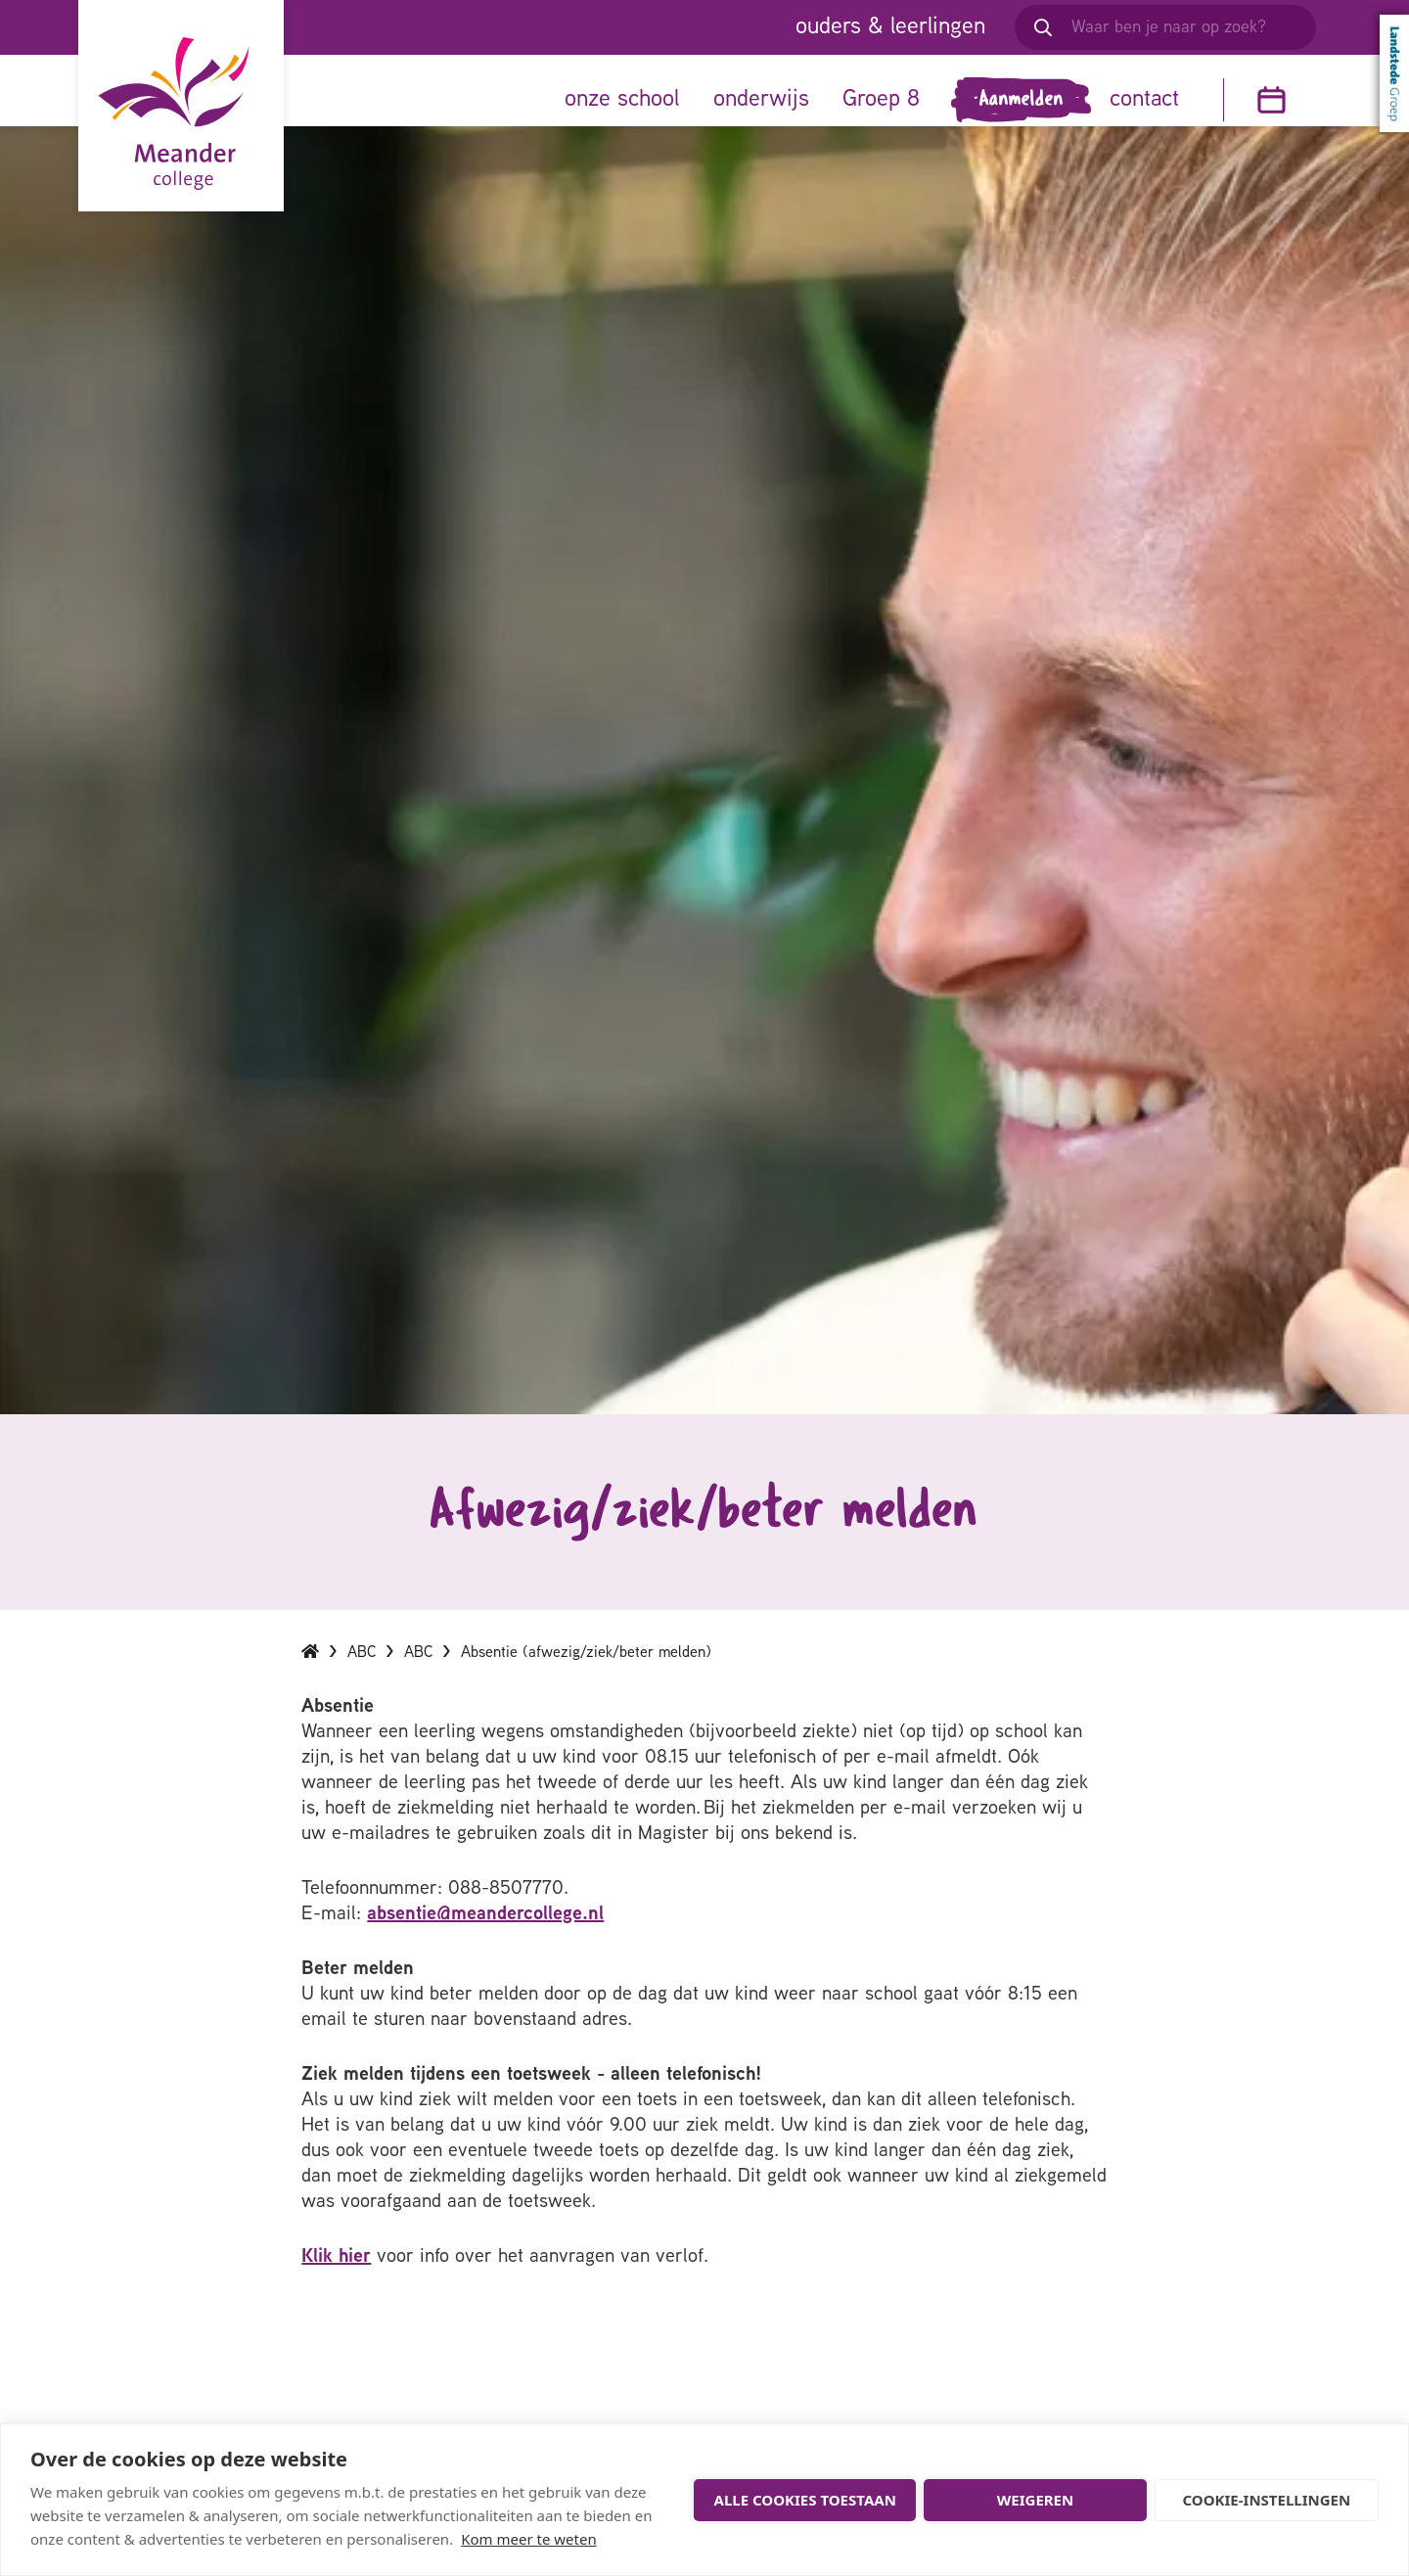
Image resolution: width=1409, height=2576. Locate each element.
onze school (622, 100)
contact (1144, 100)
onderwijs (761, 100)
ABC (361, 1672)
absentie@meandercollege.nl (485, 1933)
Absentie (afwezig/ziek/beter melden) (586, 1672)
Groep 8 (881, 100)
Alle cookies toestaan (805, 2499)
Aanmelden (1021, 100)
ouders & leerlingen (890, 27)
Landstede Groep (1394, 73)
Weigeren (1035, 2499)
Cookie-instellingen (1267, 2499)
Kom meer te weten (529, 2539)
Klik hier (336, 2276)
